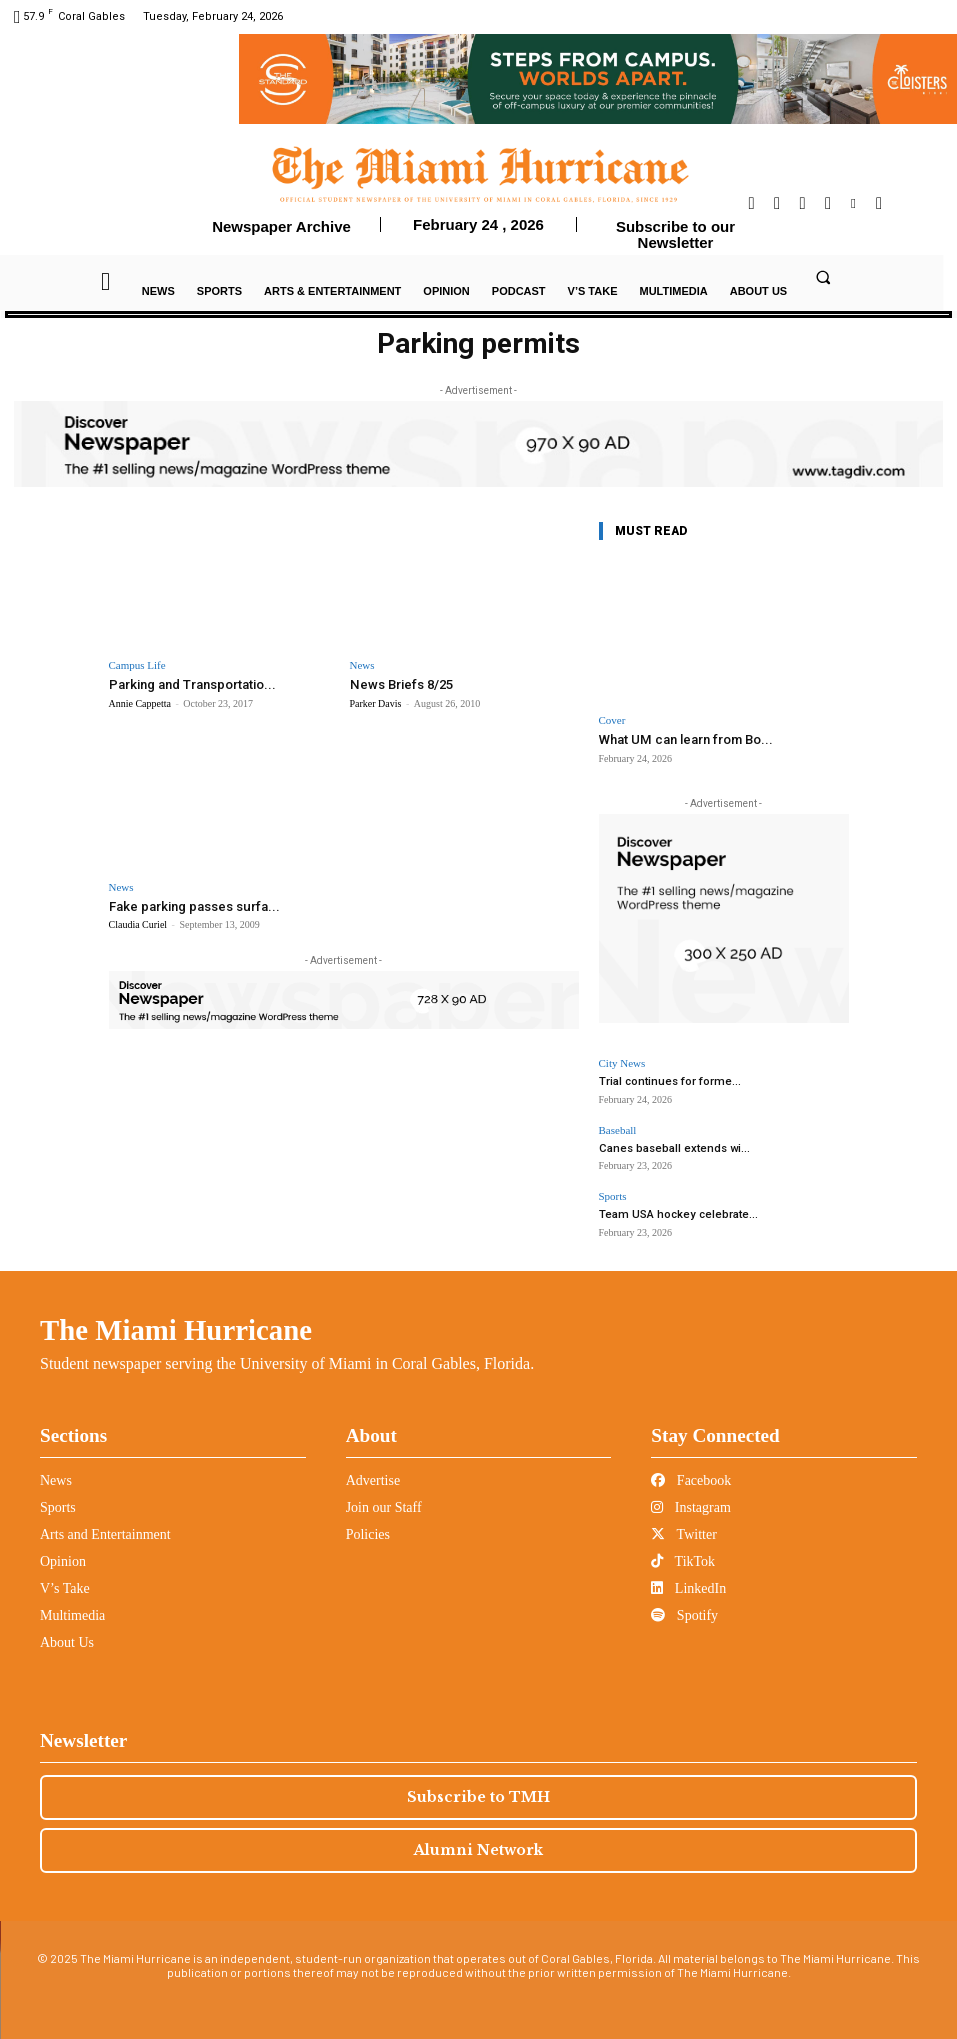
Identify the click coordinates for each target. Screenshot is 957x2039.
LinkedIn (688, 1587)
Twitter (683, 1533)
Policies (368, 1533)
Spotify (684, 1614)
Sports (613, 1196)
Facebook (691, 1479)
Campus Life (137, 665)
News (362, 665)
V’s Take (65, 1587)
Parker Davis (376, 703)
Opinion (63, 1560)
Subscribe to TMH (478, 1796)
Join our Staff (384, 1506)
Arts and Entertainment (105, 1533)
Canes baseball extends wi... (672, 1147)
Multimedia (72, 1614)
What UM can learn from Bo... (685, 739)
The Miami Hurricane (176, 1329)
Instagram (690, 1506)
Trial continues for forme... (668, 1081)
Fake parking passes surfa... (194, 905)
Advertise (373, 1479)
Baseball (618, 1129)
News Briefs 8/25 (401, 684)
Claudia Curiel (138, 924)
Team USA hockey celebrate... (674, 1214)
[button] (824, 277)
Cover (612, 720)
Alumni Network (478, 1849)
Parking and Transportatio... (192, 684)
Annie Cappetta (140, 703)
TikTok (683, 1560)
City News (622, 1063)
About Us (67, 1641)
